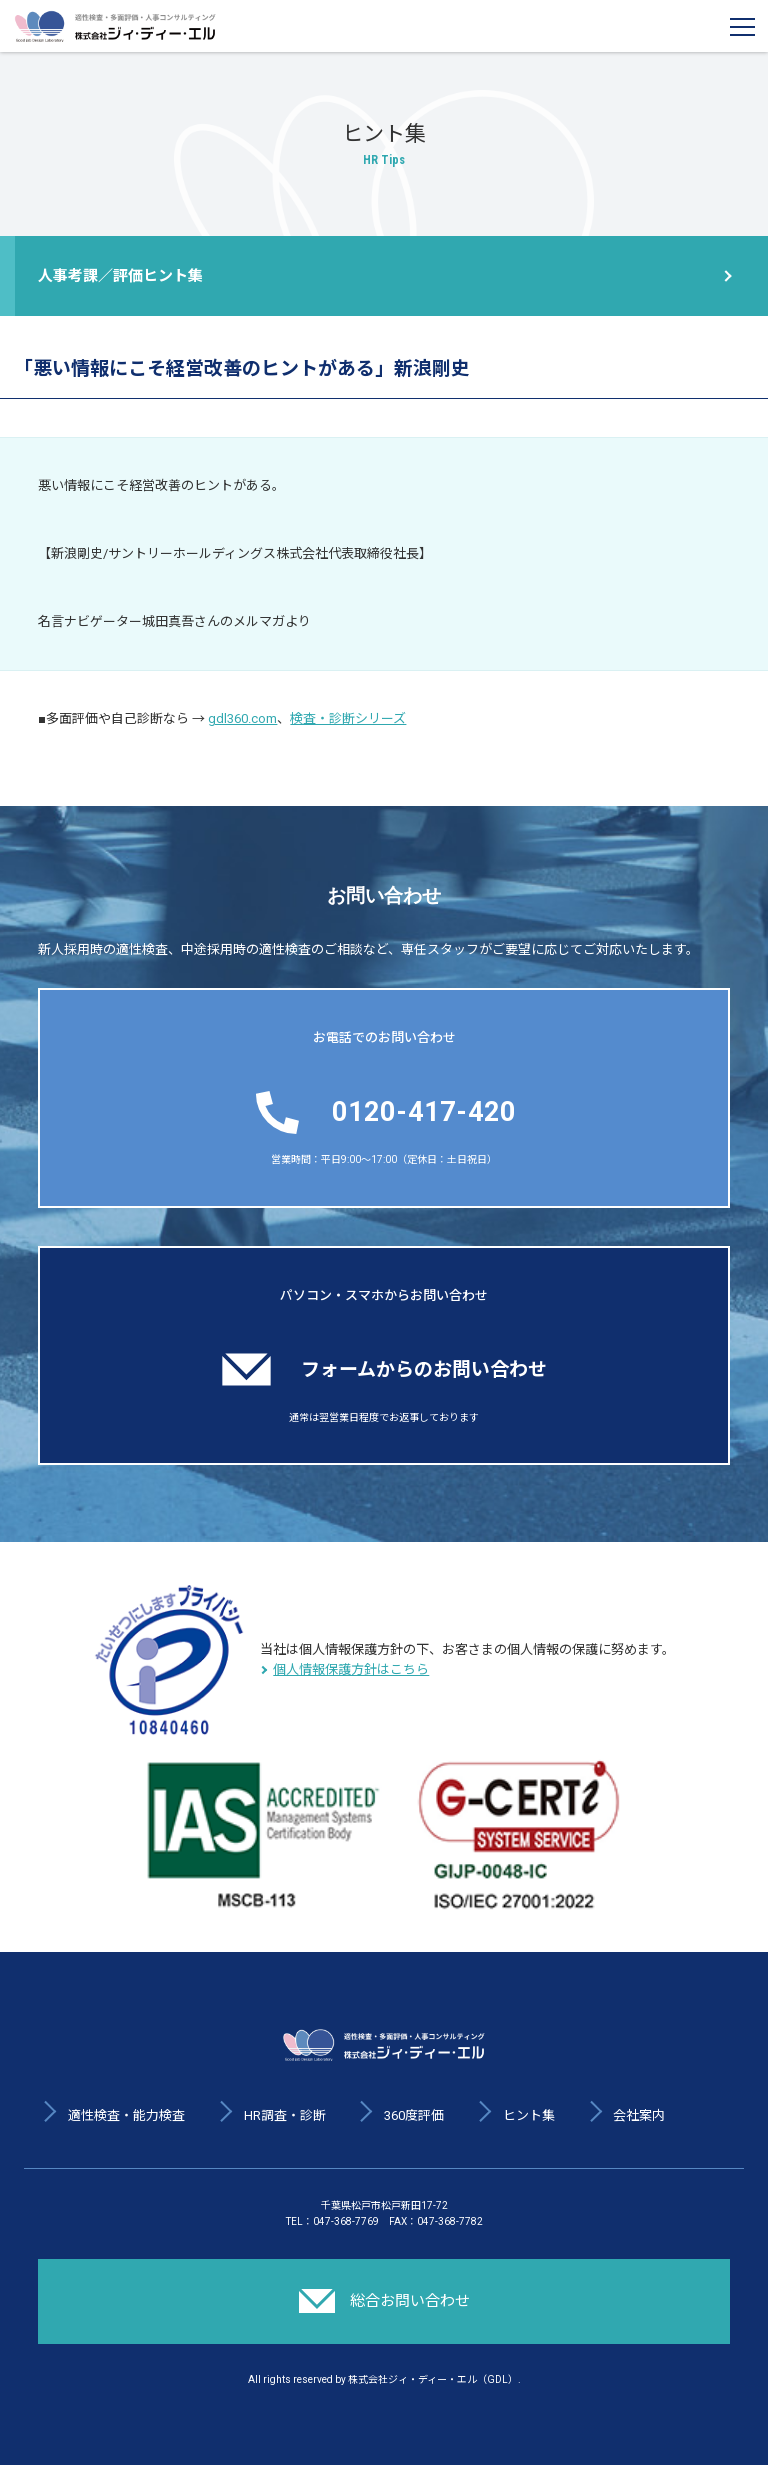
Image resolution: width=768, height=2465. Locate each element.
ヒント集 (529, 2115)
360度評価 (414, 2115)
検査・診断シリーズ (348, 718)
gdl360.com (242, 718)
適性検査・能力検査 (126, 2115)
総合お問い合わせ (384, 2301)
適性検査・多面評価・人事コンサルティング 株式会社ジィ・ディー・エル (115, 26)
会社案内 (639, 2115)
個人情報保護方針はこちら (351, 1669)
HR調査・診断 (285, 2115)
